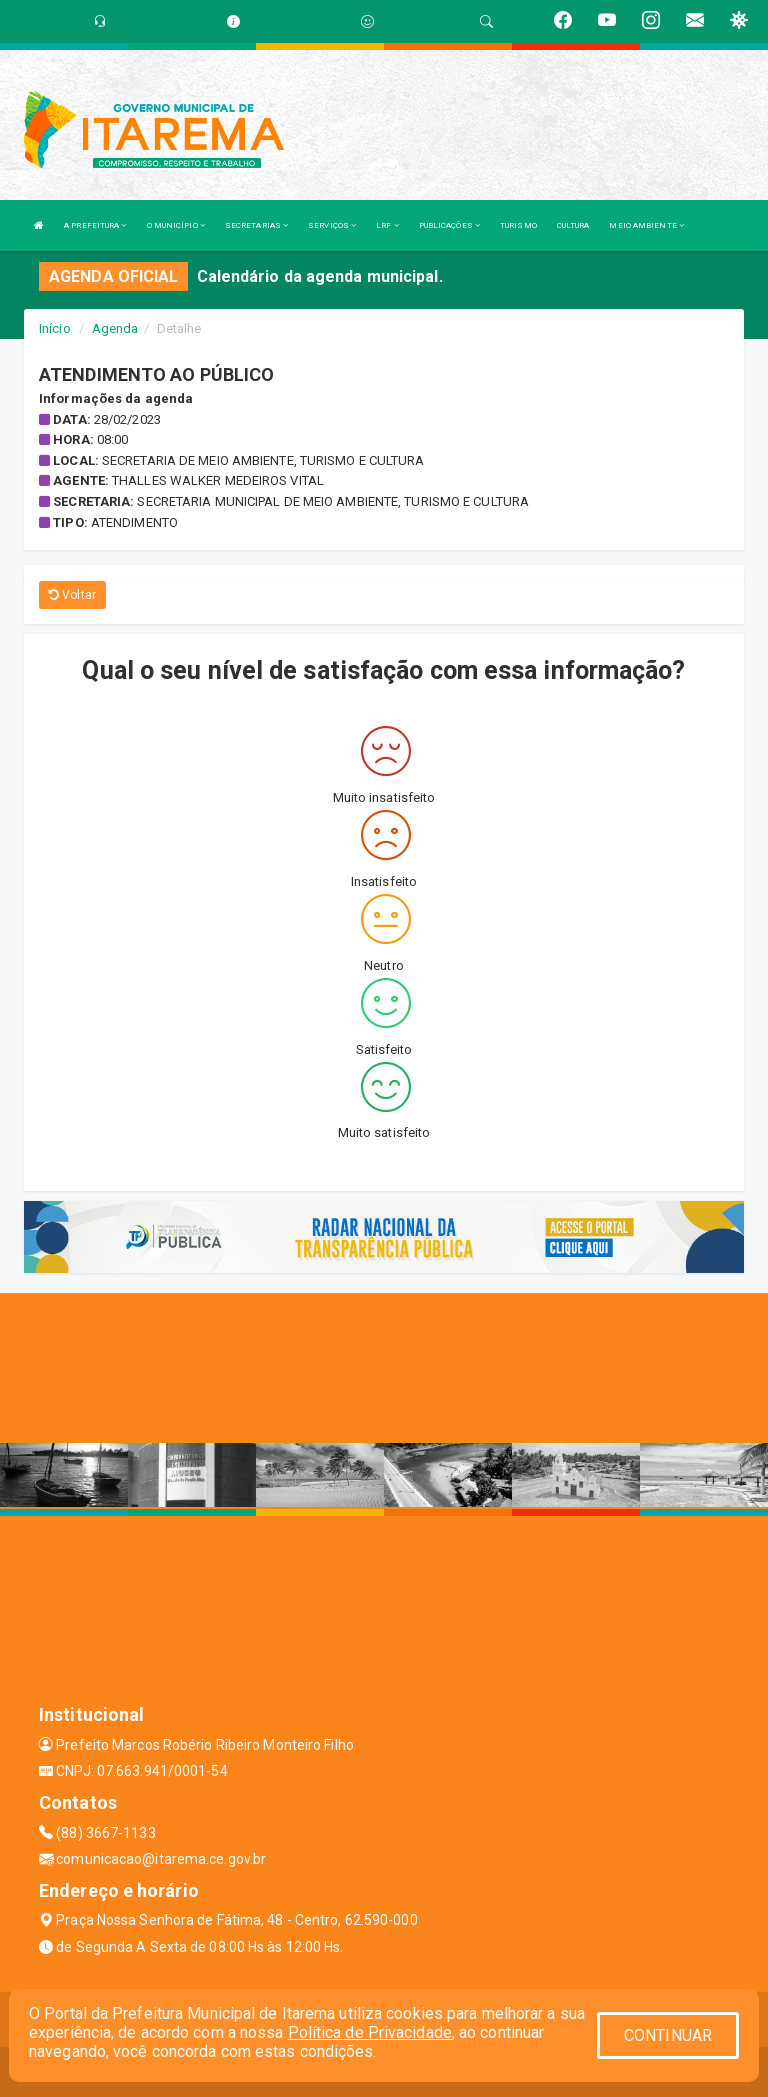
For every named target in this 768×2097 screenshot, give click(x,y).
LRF (387, 225)
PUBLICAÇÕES (449, 225)
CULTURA (573, 225)
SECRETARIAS (256, 225)
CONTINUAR (668, 2035)
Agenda (115, 328)
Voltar (72, 595)
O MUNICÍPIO (176, 225)
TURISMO (518, 225)
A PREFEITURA (95, 225)
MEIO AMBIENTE (646, 225)
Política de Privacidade (370, 2032)
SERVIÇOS (332, 225)
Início (55, 328)
